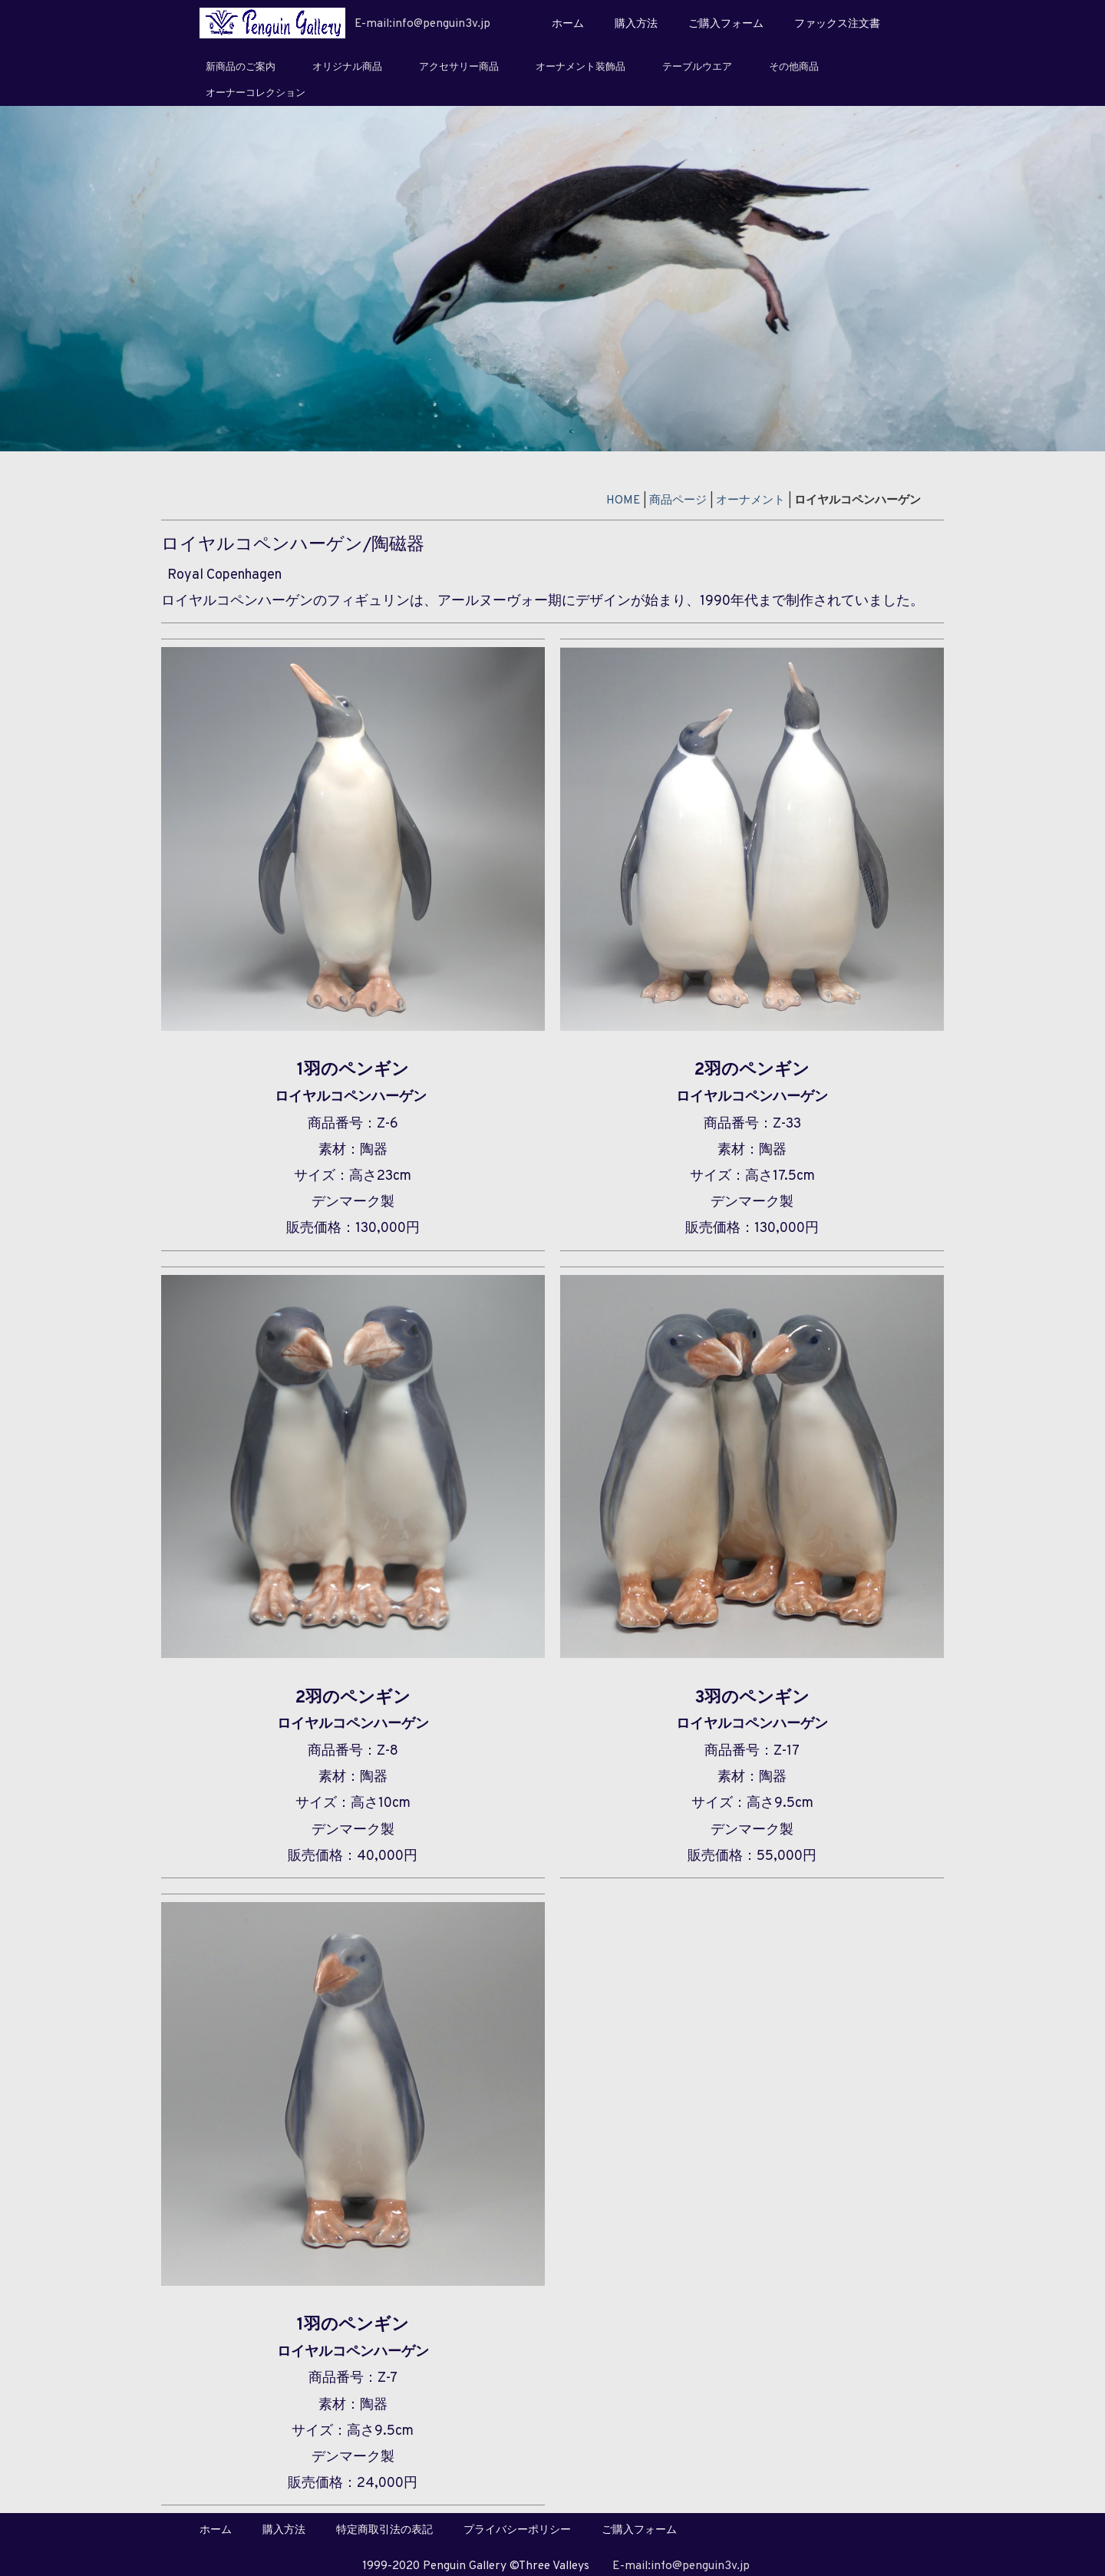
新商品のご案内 (240, 67)
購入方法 (636, 24)
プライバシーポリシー (517, 2530)
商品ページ (678, 500)
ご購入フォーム (726, 24)
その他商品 (794, 67)
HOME (623, 500)
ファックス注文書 (837, 24)
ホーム (568, 24)
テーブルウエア (697, 67)
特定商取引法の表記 (384, 2530)
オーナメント (750, 500)
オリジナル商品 (347, 67)
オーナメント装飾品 (580, 67)
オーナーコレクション (255, 94)
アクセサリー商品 (459, 67)
